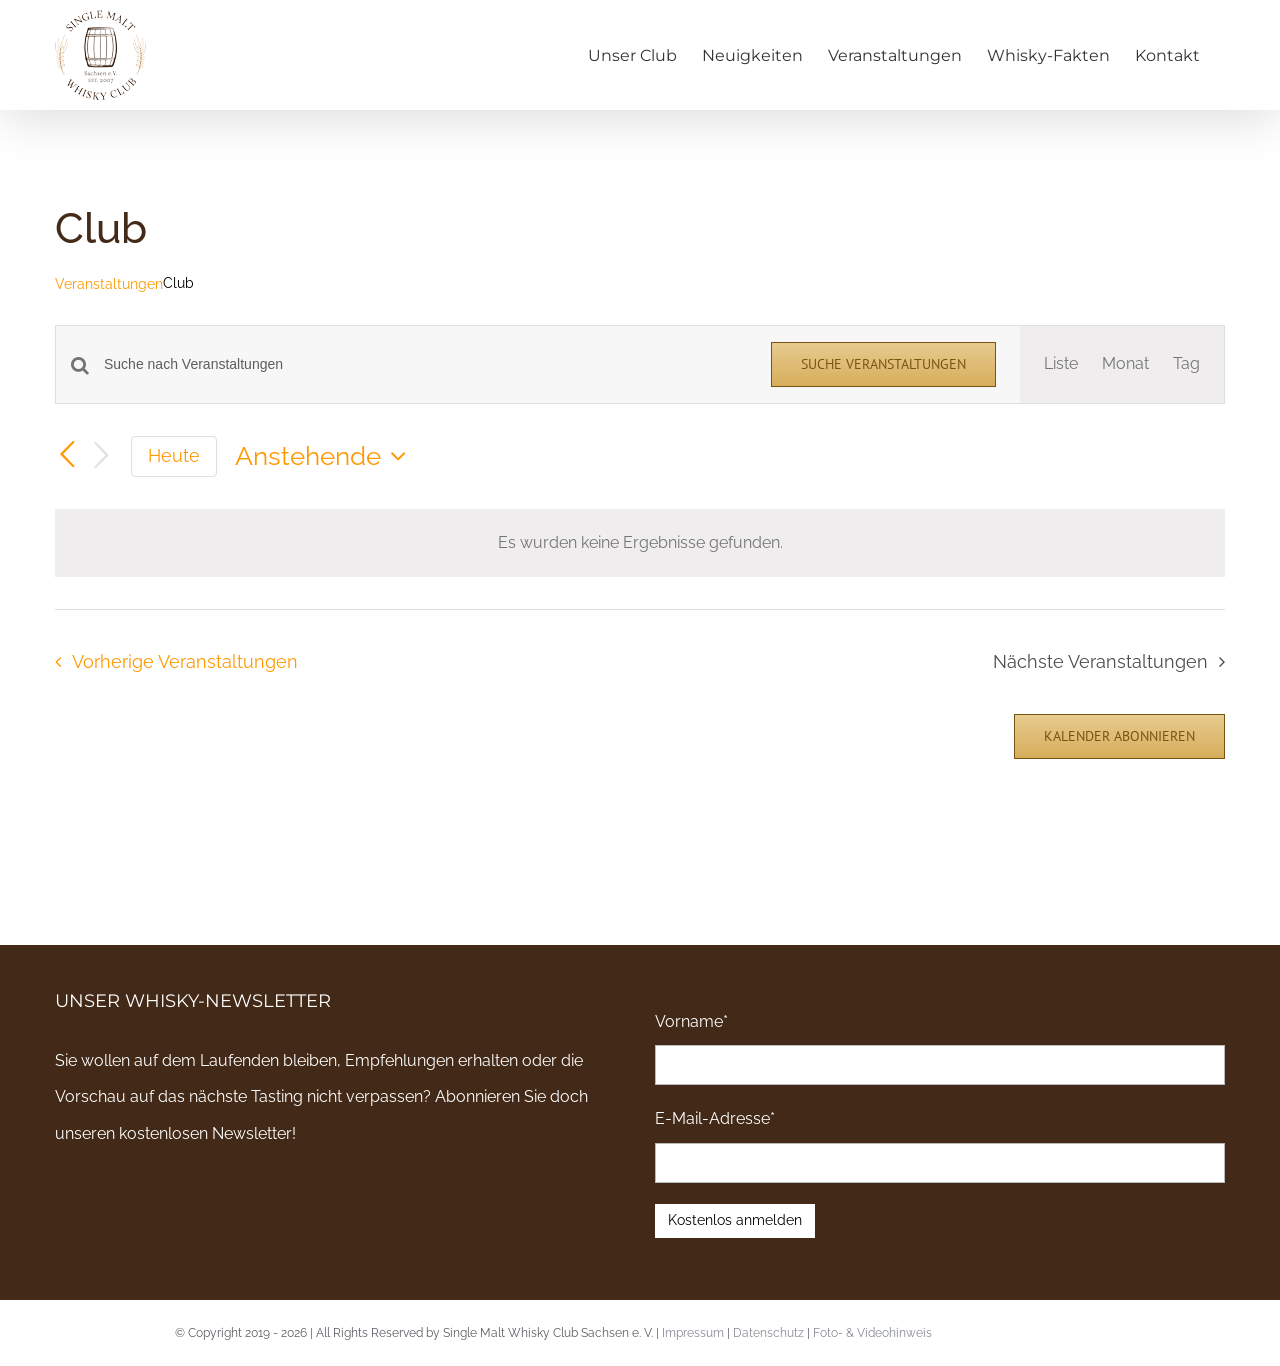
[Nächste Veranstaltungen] (101, 456)
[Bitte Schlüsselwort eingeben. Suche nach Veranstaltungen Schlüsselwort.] (425, 364)
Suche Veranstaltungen (883, 364)
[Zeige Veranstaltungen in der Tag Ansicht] (1186, 364)
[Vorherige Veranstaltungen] (67, 455)
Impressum (693, 1333)
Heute (174, 455)
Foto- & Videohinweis (872, 1333)
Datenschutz (768, 1333)
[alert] (640, 543)
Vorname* (691, 1021)
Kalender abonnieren (1119, 736)
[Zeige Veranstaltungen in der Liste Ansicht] (1061, 364)
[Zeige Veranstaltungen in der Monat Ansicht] (1125, 364)
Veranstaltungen (109, 284)
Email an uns (1174, 1331)
